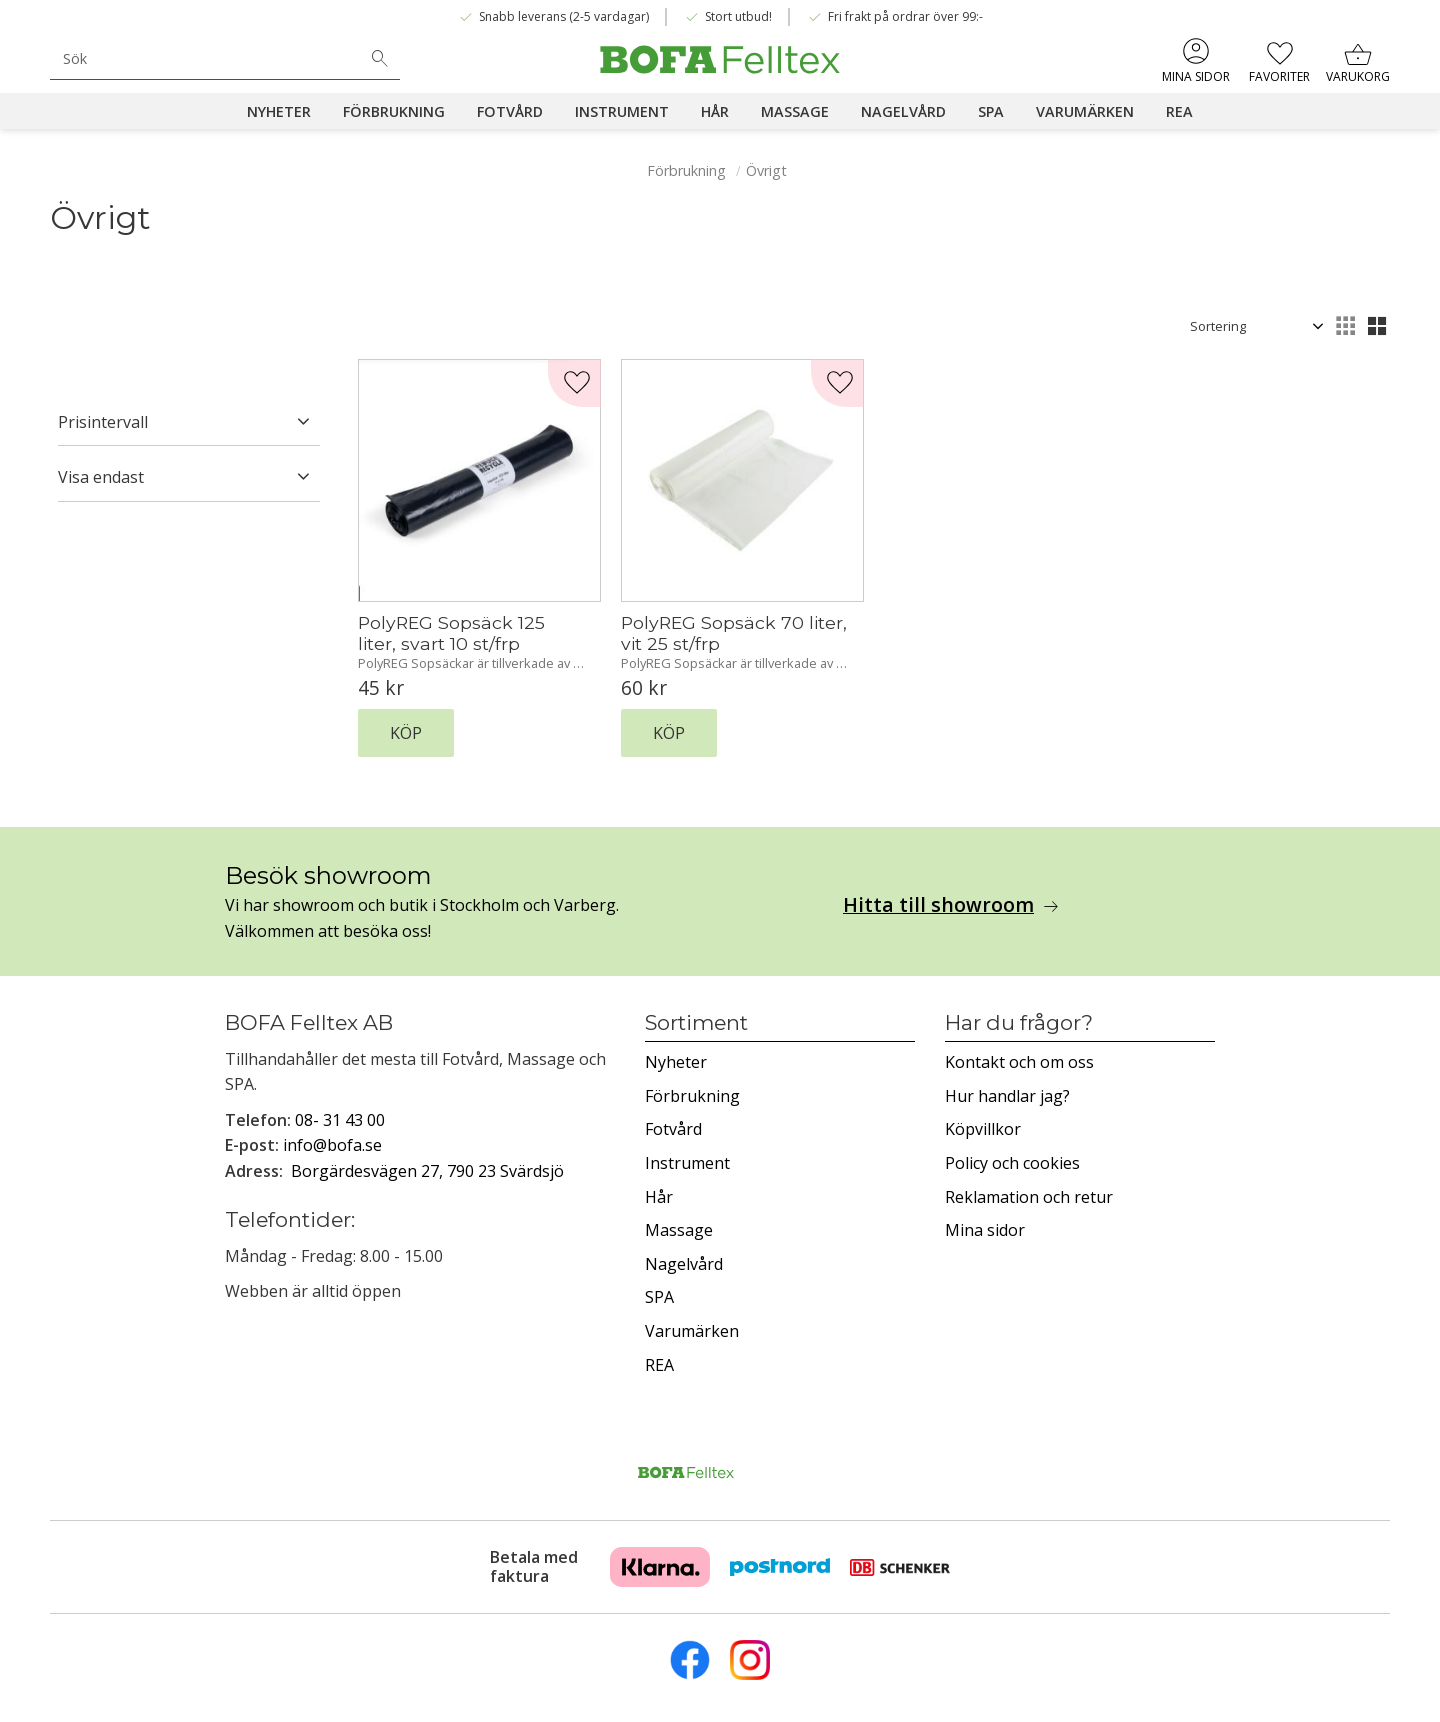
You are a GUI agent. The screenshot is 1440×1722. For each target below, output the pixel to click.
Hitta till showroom (938, 905)
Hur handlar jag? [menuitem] (1007, 1096)
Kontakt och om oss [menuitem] (1019, 1062)
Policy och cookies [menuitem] (1012, 1163)
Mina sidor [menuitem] (1196, 76)
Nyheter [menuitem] (279, 111)
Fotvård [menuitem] (510, 111)
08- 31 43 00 (340, 1120)
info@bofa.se (332, 1145)
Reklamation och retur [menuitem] (1029, 1197)
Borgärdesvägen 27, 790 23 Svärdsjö (427, 1171)
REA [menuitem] (1179, 111)
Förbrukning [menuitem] (394, 111)
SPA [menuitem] (991, 111)
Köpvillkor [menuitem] (983, 1129)
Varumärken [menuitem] (1085, 111)
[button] (1279, 60)
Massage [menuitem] (795, 111)
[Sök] (380, 59)
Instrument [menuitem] (622, 111)
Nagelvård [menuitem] (903, 111)
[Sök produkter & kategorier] (205, 58)
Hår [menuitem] (715, 111)
